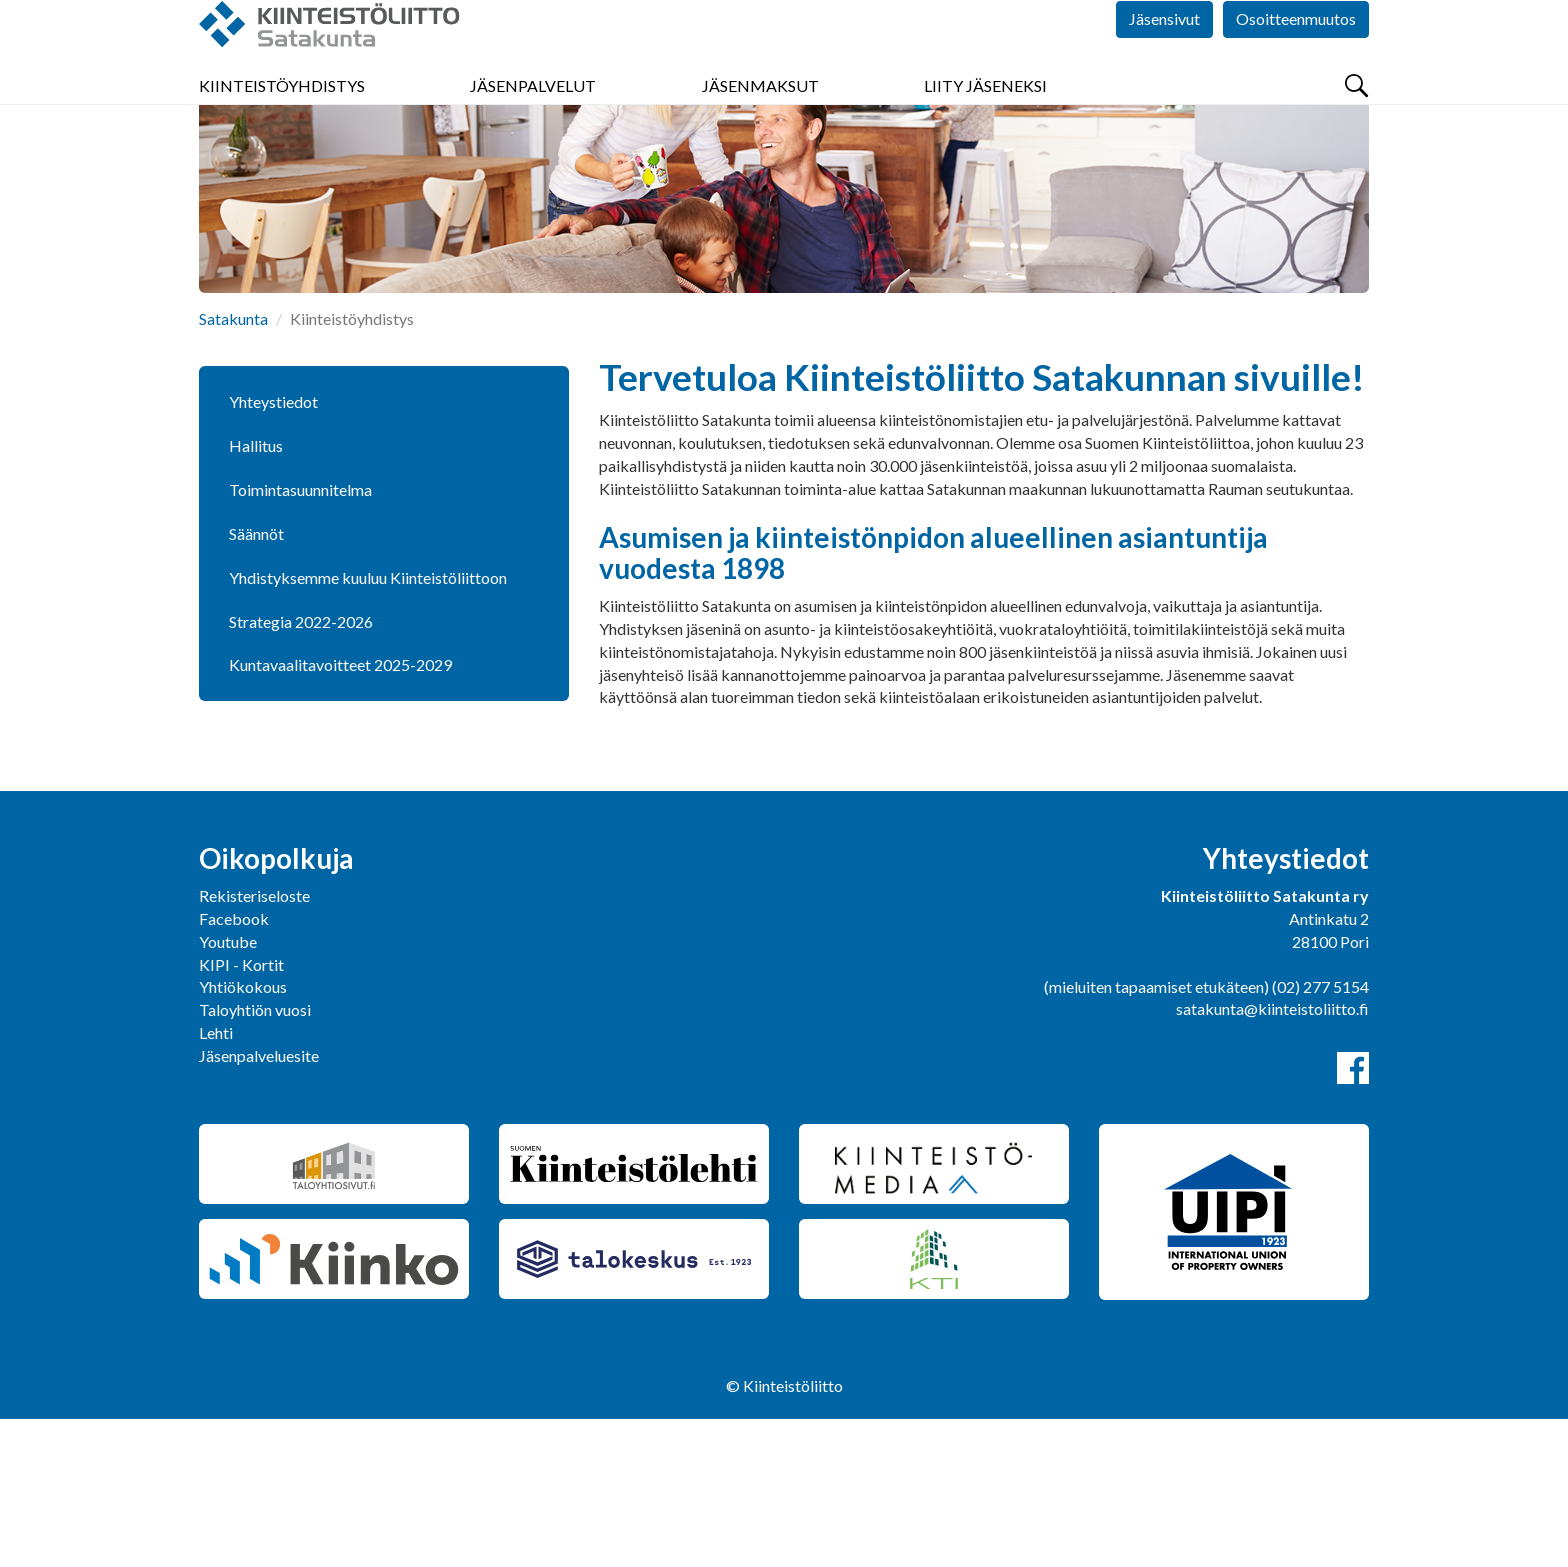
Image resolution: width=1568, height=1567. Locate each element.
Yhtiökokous (243, 1134)
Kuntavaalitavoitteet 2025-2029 (340, 812)
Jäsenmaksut (760, 119)
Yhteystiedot (273, 549)
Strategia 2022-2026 (301, 769)
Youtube (228, 1089)
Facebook (234, 1066)
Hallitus (256, 593)
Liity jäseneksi (985, 119)
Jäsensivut (1164, 59)
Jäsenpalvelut (533, 119)
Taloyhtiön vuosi (255, 1157)
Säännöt (256, 681)
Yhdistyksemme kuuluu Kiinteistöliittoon (368, 725)
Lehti (216, 1180)
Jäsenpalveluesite (259, 1203)
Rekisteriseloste (254, 1043)
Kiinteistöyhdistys (282, 119)
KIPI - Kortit (241, 1112)
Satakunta (233, 466)
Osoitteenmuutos (1296, 59)
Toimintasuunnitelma (300, 637)
